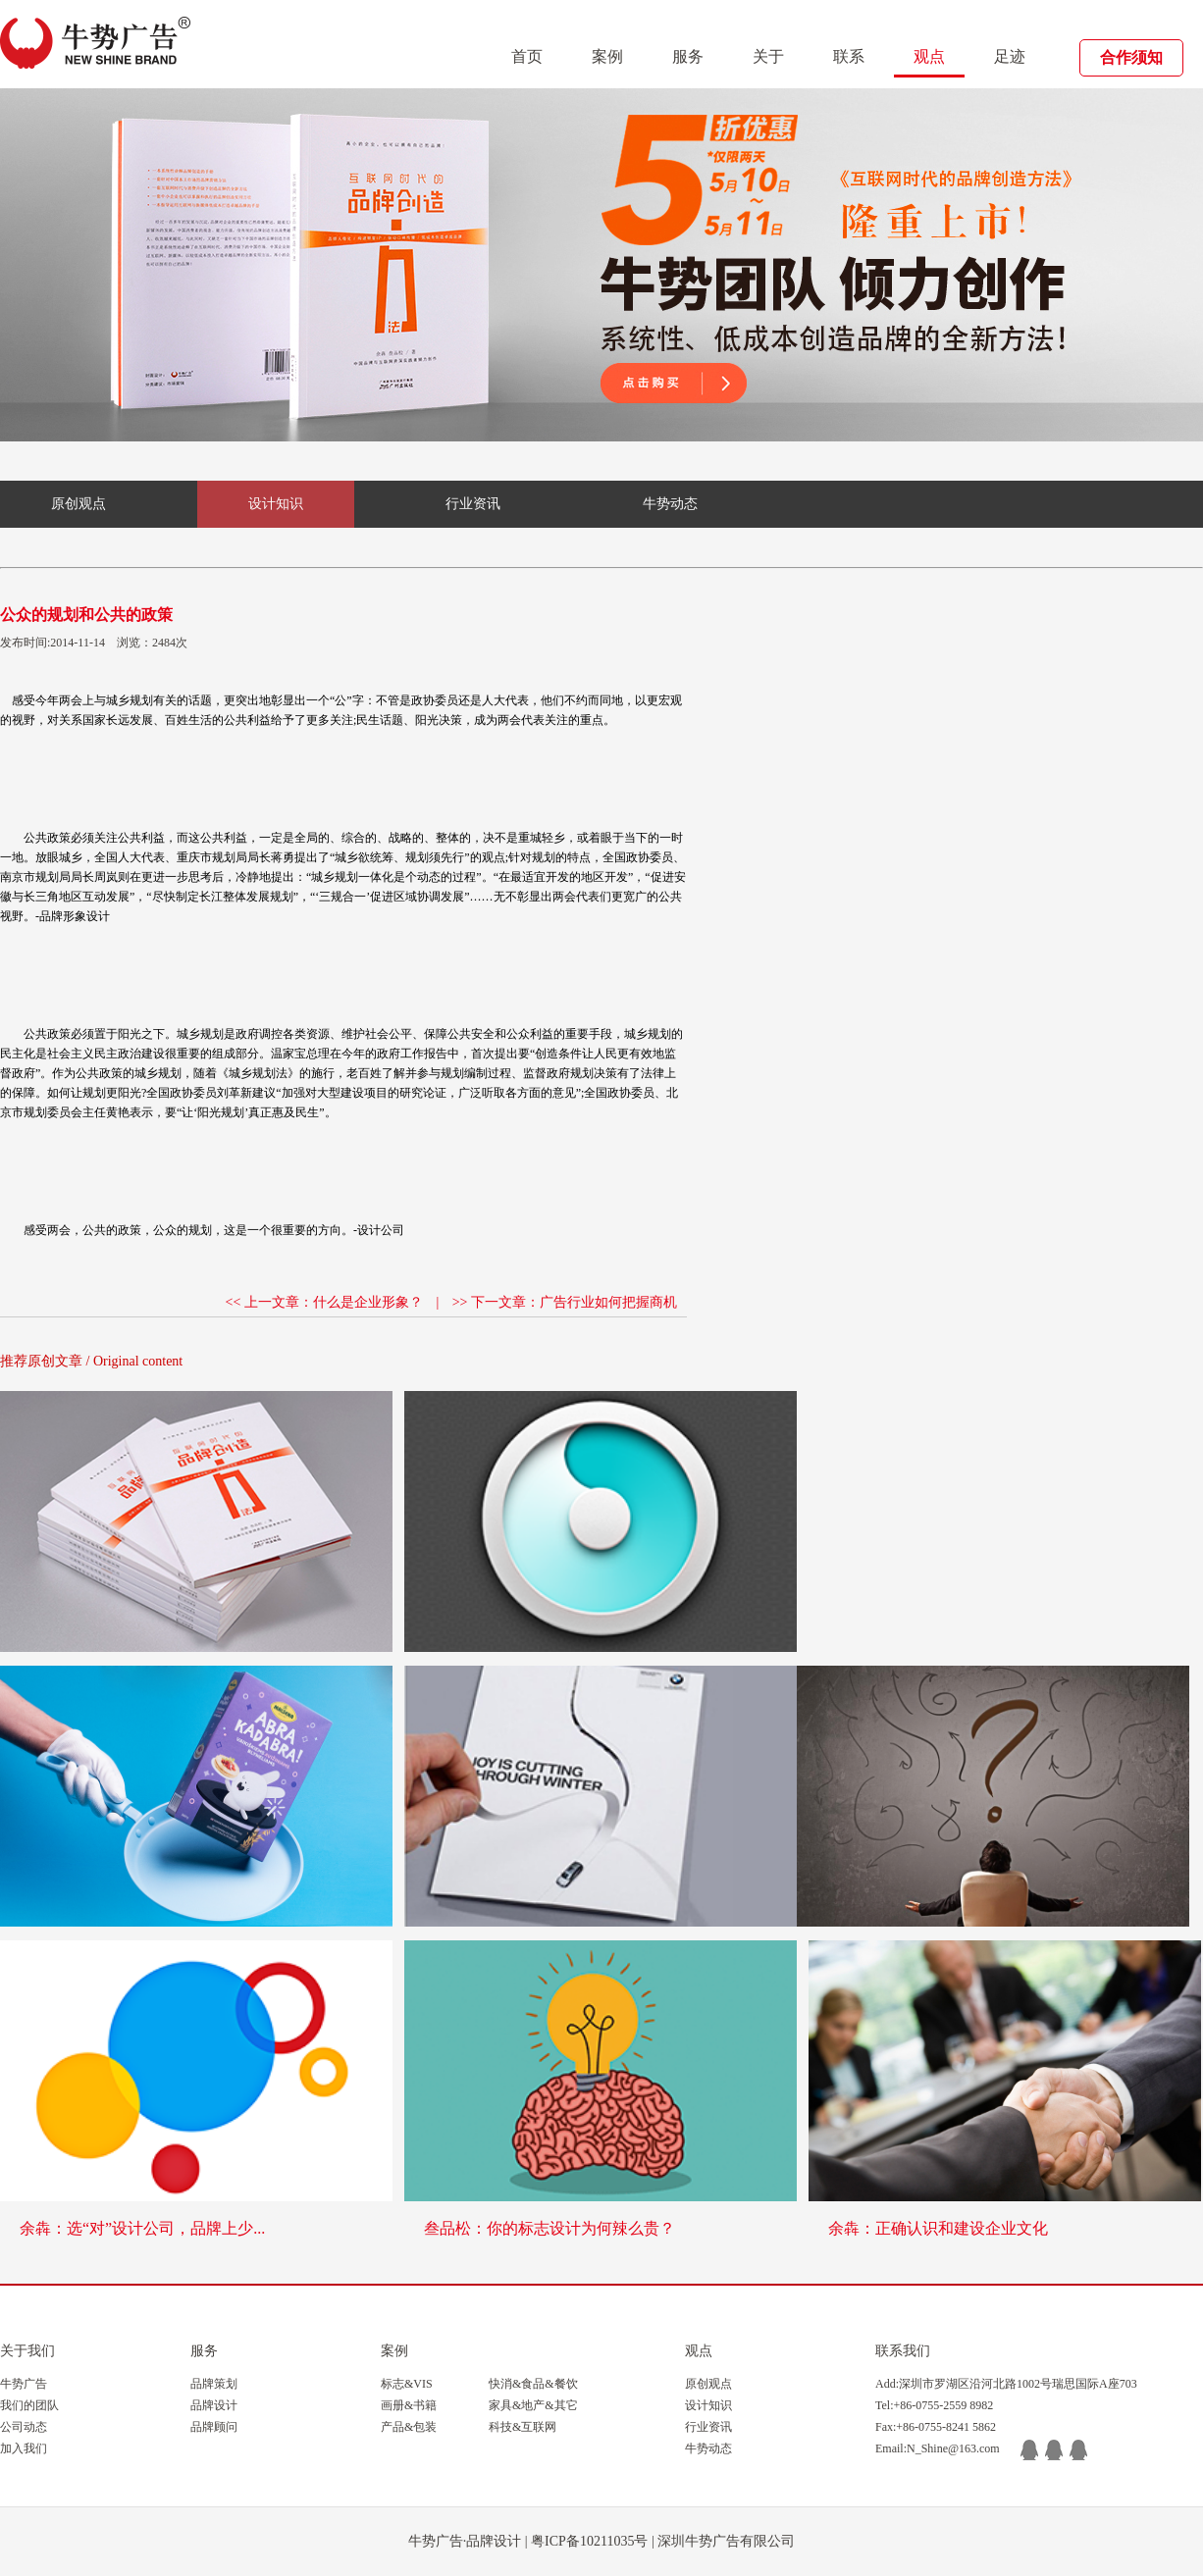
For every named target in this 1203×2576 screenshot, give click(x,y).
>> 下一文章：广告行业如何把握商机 (564, 1302)
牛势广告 (23, 2384)
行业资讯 (472, 503)
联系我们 (902, 2351)
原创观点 (78, 503)
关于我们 (27, 2351)
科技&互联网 (522, 2427)
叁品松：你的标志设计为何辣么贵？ (549, 2228)
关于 (768, 56)
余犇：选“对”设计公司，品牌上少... (142, 2228)
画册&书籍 (409, 2405)
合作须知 (1131, 57)
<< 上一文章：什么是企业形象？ (324, 1302)
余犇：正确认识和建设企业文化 (938, 2228)
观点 (929, 56)
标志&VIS (407, 2384)
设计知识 (275, 503)
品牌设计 (213, 2405)
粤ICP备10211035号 (589, 2541)
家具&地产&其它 (533, 2405)
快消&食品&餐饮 (533, 2384)
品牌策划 (213, 2384)
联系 (848, 56)
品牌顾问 (213, 2427)
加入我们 (23, 2448)
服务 (688, 56)
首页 (527, 56)
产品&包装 (409, 2427)
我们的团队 (29, 2405)
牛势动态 (670, 503)
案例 (607, 56)
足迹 (1009, 56)
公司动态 (23, 2427)
